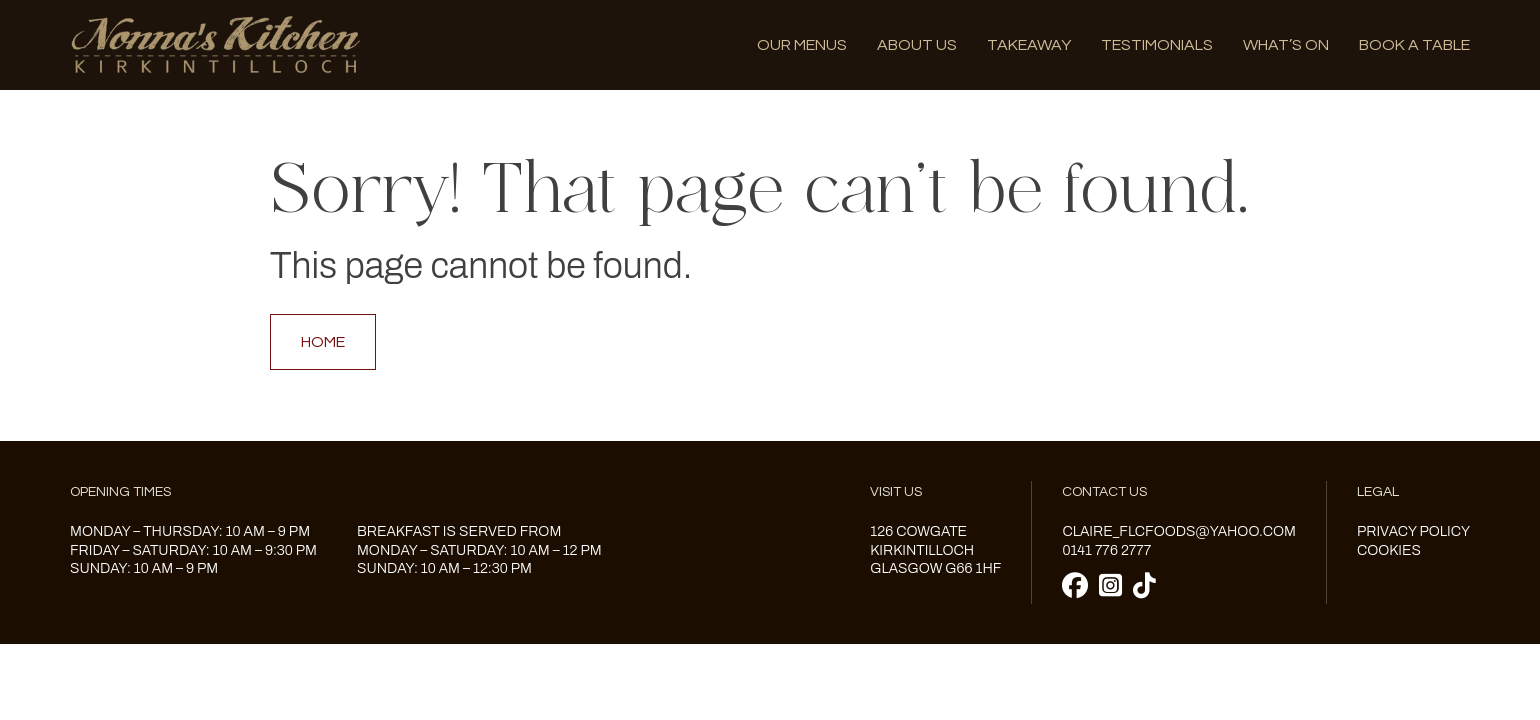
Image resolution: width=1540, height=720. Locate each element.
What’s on (1286, 45)
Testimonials (1157, 45)
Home (323, 342)
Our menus (802, 45)
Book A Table (1414, 45)
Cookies (1389, 550)
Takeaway (1029, 45)
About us (917, 45)
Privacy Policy (1413, 531)
